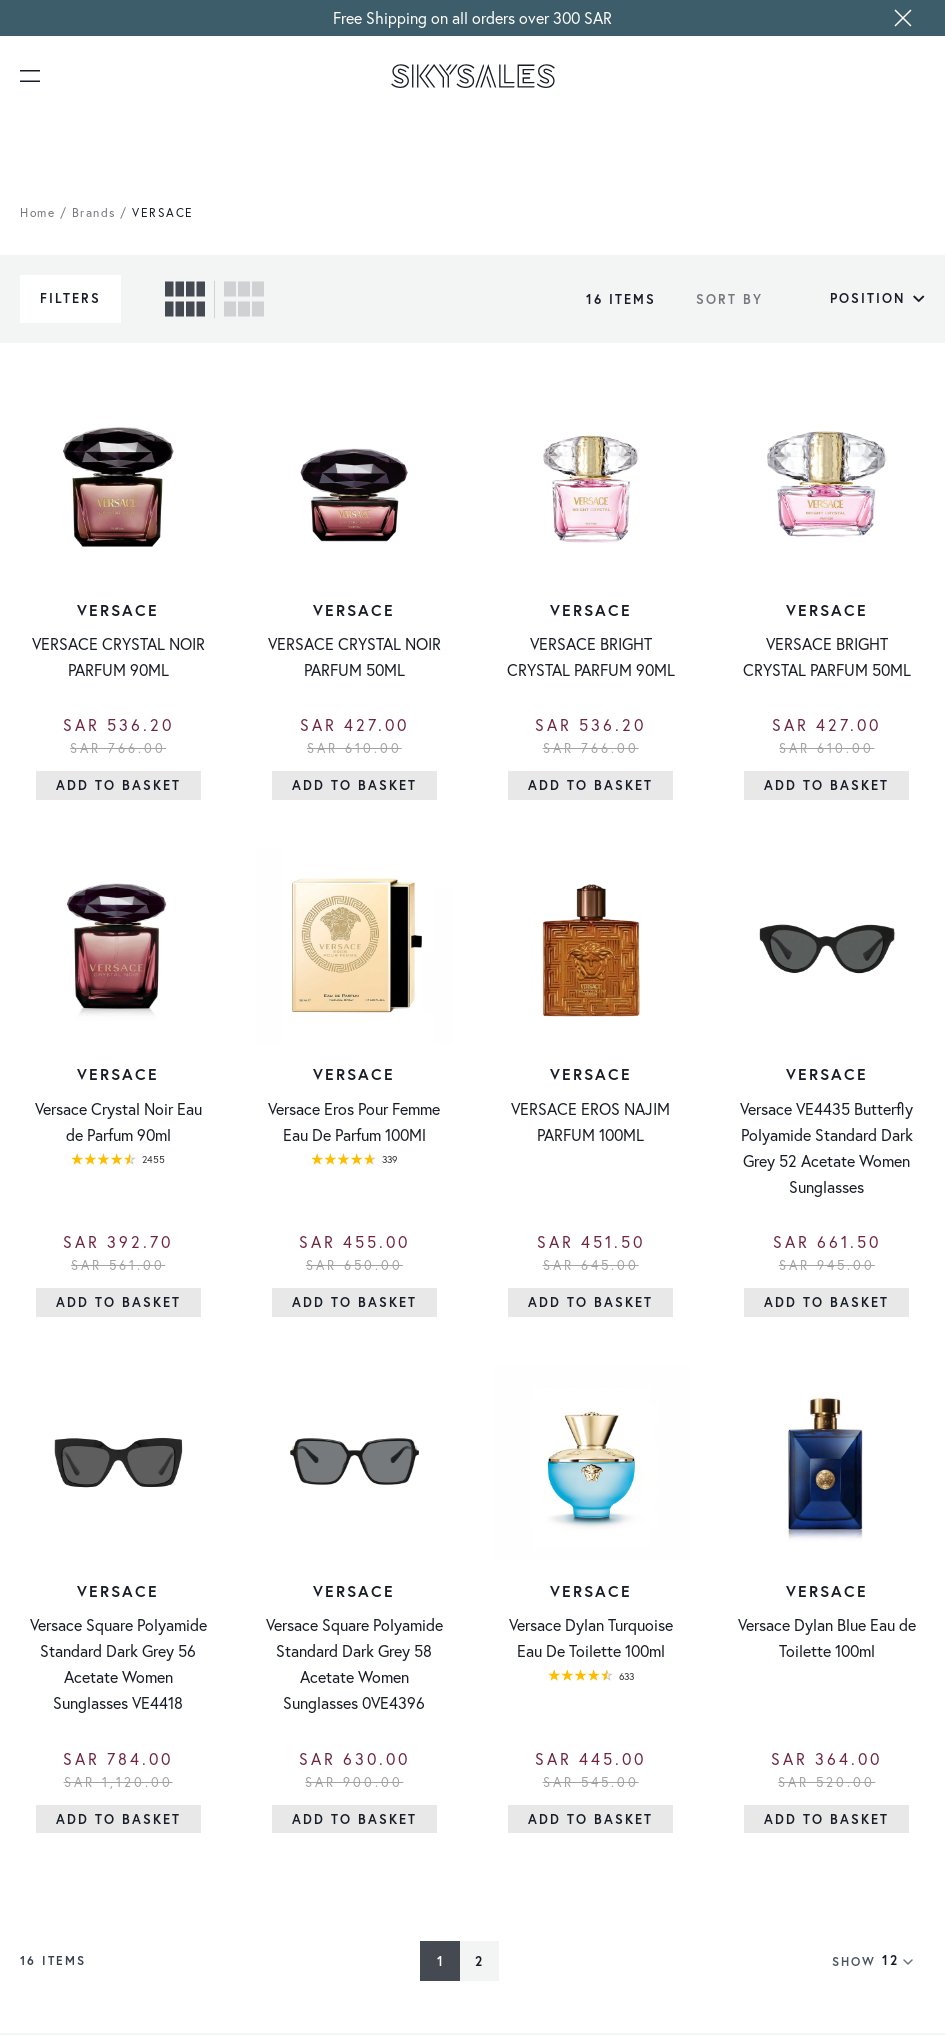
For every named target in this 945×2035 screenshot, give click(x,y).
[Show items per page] (903, 1963)
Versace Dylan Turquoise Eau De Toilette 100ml (591, 1639)
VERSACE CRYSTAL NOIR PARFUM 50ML (354, 657)
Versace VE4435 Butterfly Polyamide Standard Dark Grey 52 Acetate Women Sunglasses (826, 1148)
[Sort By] (849, 299)
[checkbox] (185, 299)
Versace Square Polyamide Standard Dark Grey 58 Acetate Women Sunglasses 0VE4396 (354, 1665)
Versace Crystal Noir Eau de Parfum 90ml (118, 1122)
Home (37, 212)
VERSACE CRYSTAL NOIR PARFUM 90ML (118, 657)
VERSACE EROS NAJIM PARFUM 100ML (590, 1122)
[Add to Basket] (118, 786)
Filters (70, 298)
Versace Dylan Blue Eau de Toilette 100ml (827, 1639)
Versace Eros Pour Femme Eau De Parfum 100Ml (354, 1122)
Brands (94, 212)
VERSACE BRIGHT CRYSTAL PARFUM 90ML (591, 657)
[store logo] (473, 76)
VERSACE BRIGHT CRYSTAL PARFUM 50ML (827, 657)
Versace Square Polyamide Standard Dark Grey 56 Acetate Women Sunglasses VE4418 (118, 1665)
